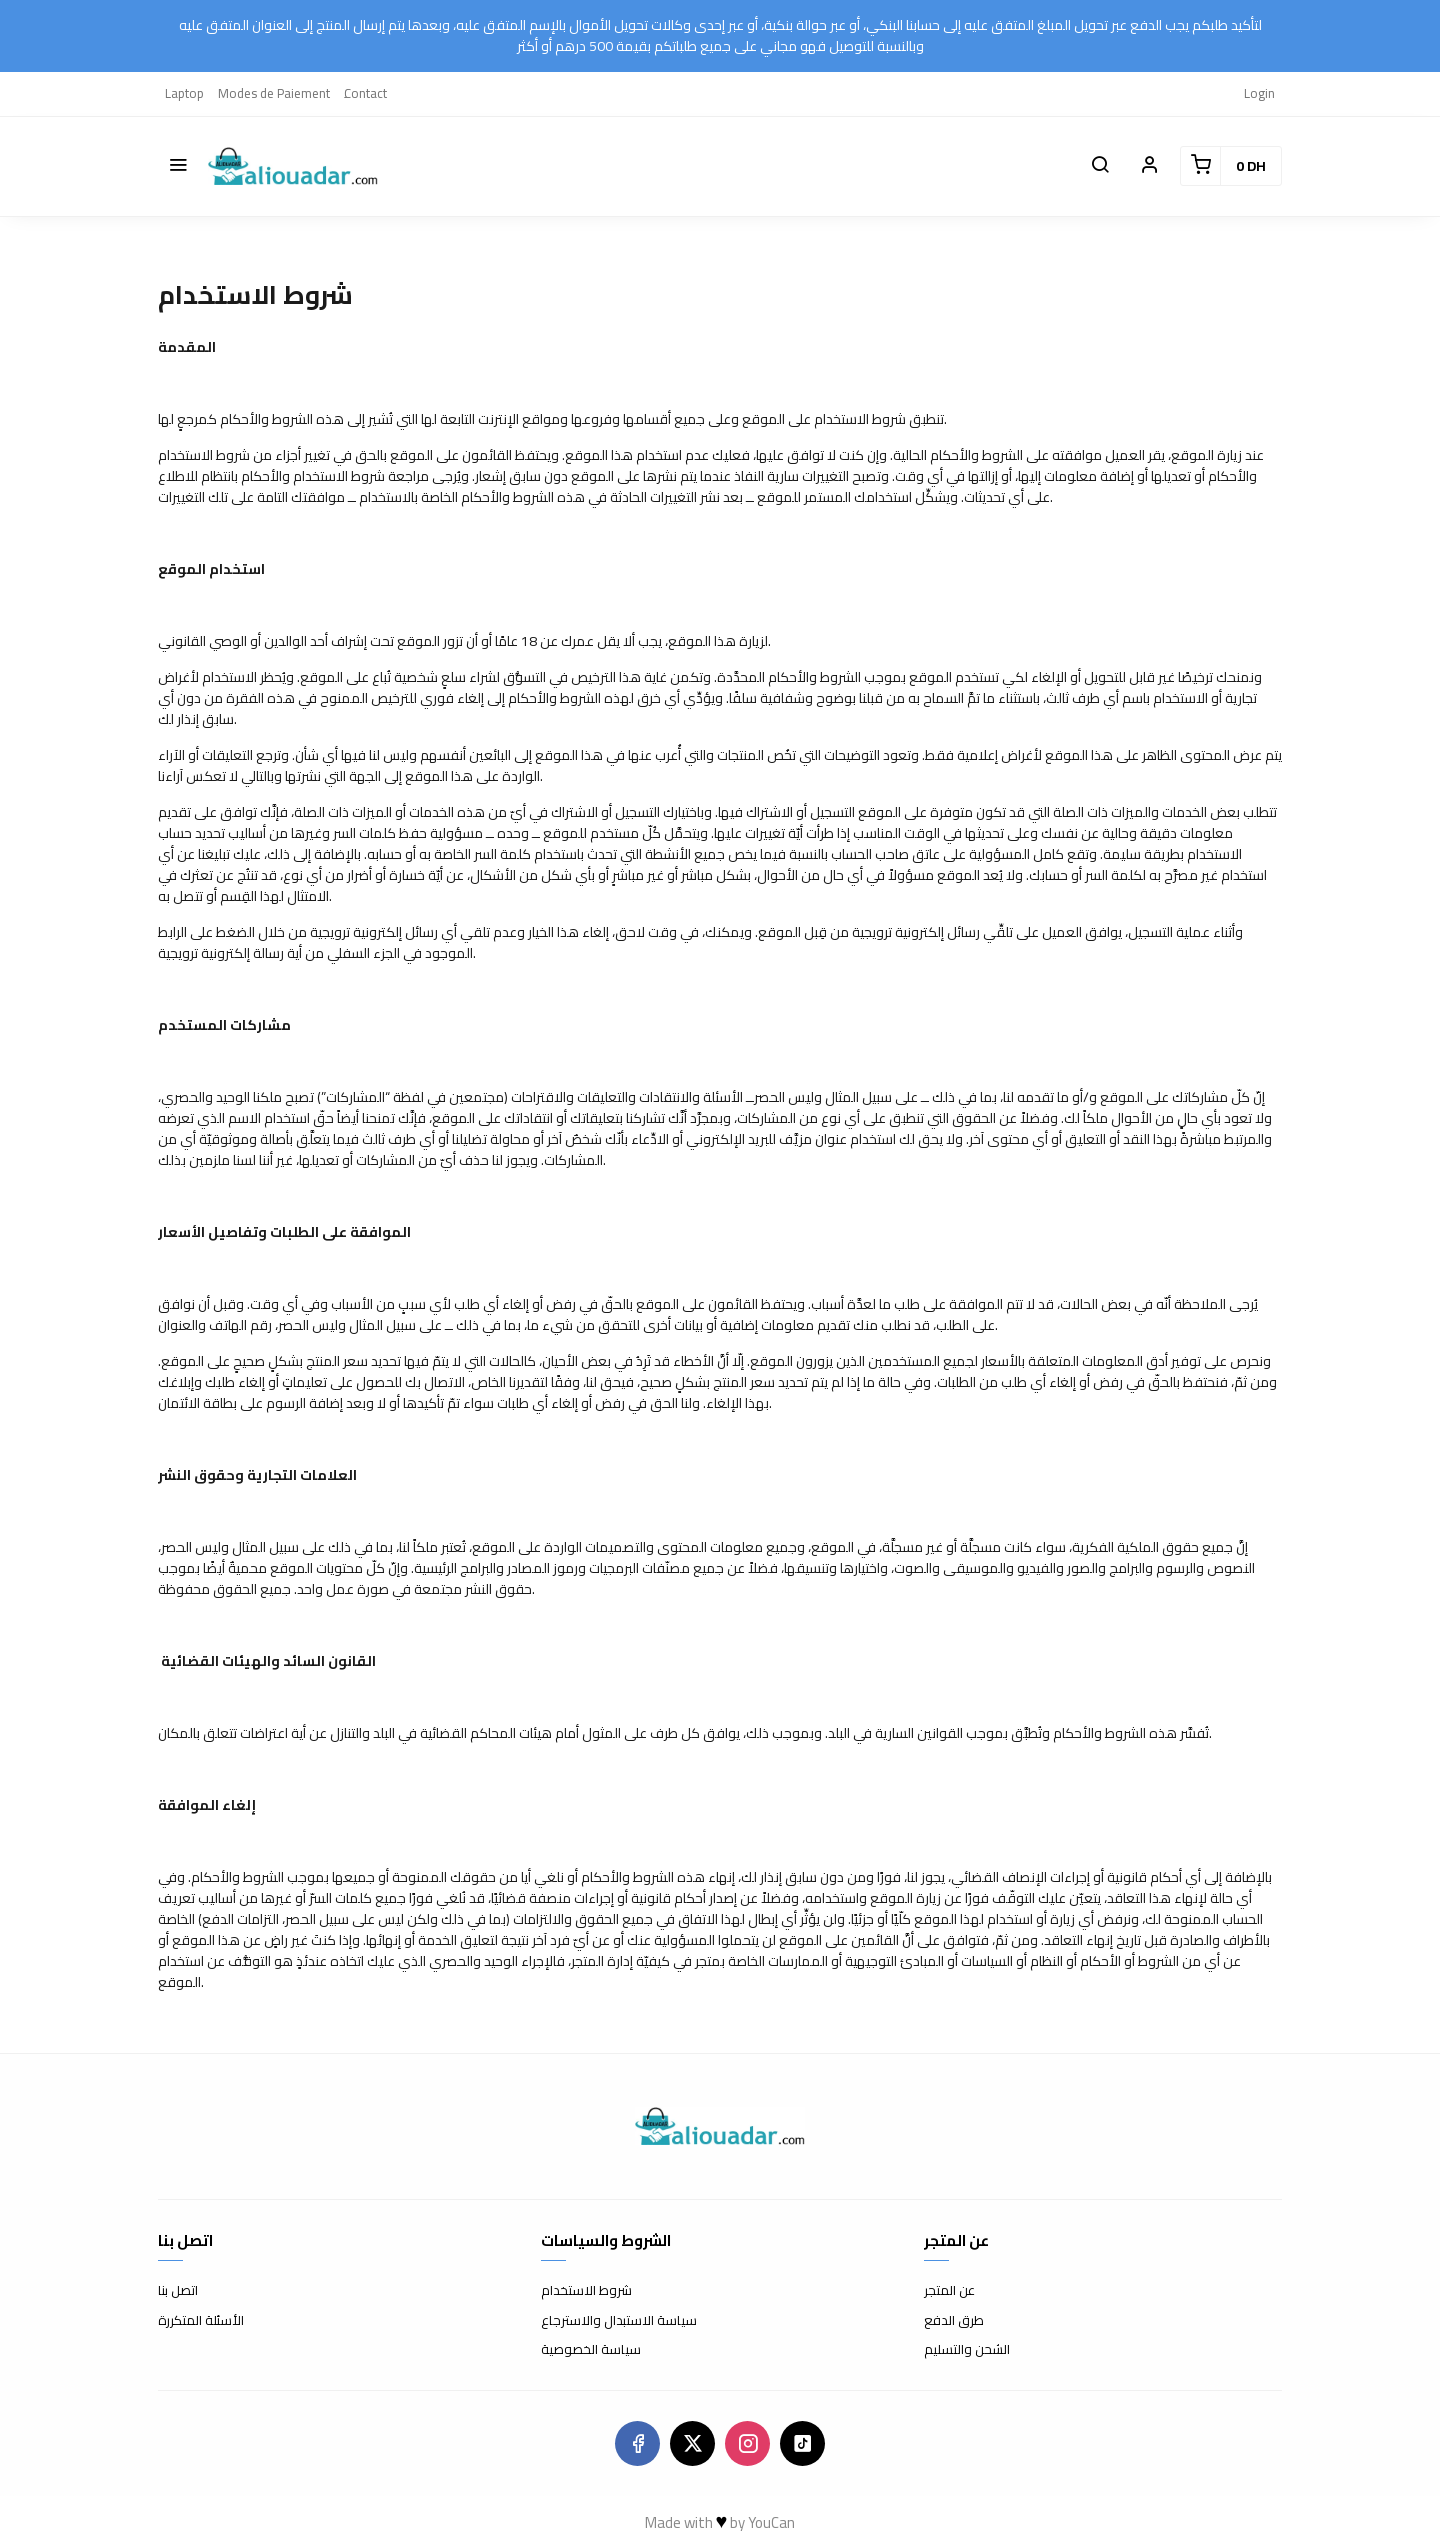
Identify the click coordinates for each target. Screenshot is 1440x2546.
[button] (178, 166)
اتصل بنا (178, 2291)
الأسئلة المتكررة (201, 2321)
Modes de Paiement (274, 93)
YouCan (771, 2522)
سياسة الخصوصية (591, 2350)
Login (1259, 93)
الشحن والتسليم (967, 2350)
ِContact (365, 93)
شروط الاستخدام (586, 2291)
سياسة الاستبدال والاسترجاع (619, 2321)
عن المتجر (949, 2291)
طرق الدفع (954, 2321)
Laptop (184, 93)
